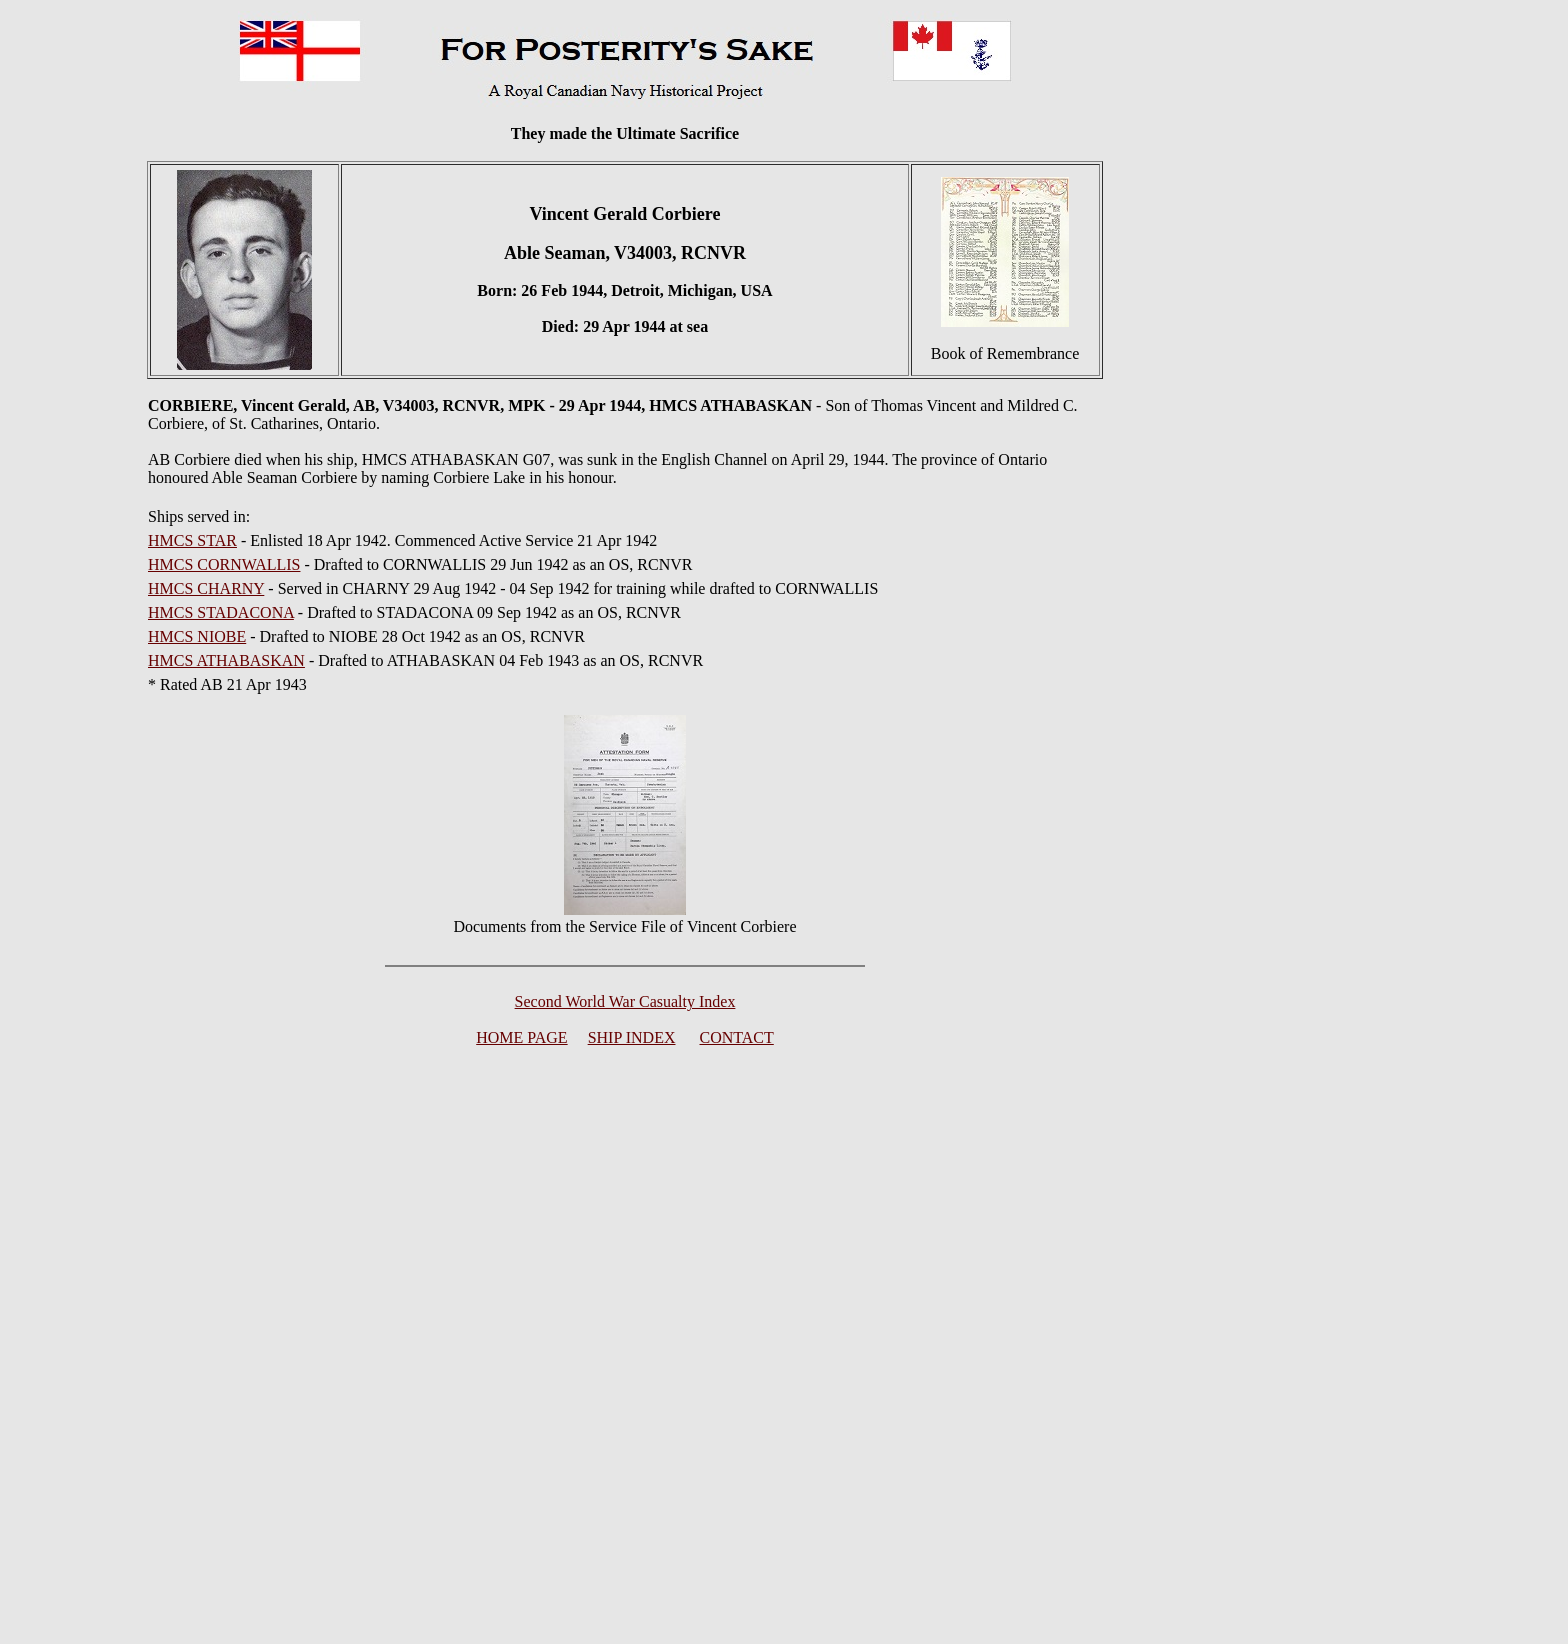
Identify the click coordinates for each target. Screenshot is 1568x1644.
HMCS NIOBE (197, 636)
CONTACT (737, 1037)
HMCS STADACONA (221, 612)
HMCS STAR (192, 540)
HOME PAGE (521, 1037)
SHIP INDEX (632, 1037)
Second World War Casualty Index (625, 1001)
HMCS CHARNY (206, 588)
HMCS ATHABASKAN (226, 660)
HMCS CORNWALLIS (224, 564)
